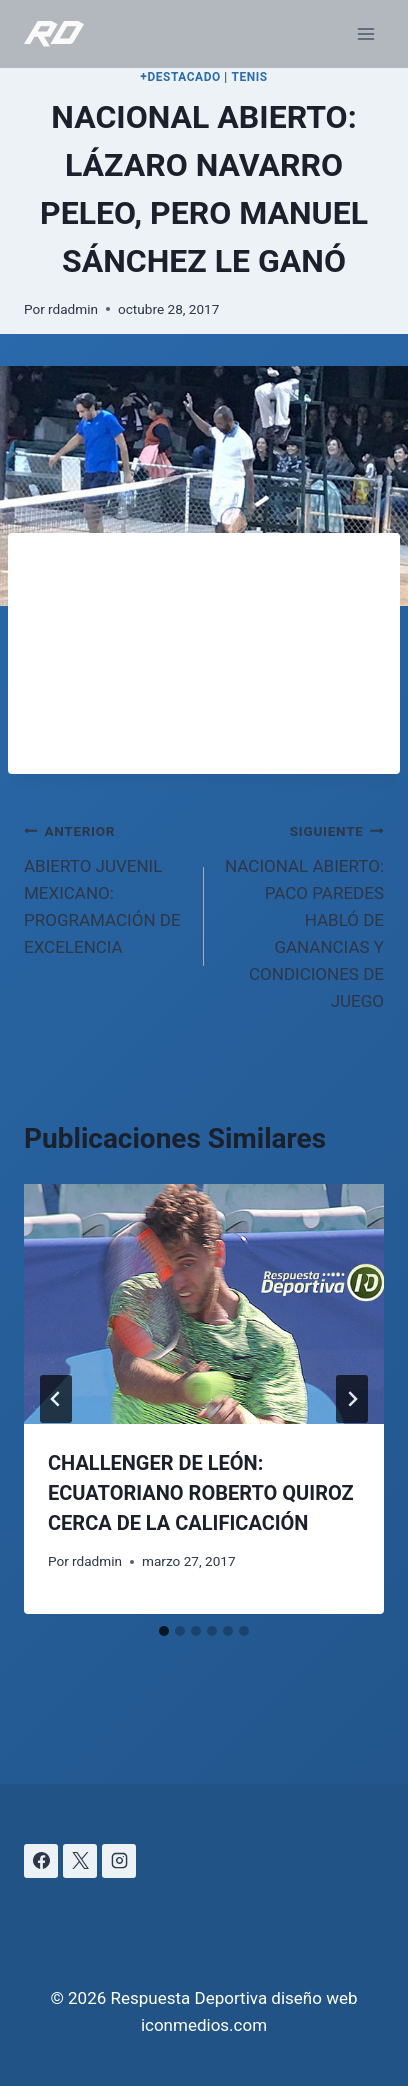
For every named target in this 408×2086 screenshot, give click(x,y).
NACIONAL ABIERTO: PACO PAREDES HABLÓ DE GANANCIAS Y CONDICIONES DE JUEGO (302, 914)
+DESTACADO (180, 77)
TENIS (249, 77)
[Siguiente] (352, 1399)
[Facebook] (41, 1861)
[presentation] (204, 1304)
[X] (80, 1861)
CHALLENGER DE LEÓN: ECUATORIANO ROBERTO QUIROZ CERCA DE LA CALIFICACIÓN (201, 1493)
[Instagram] (119, 1861)
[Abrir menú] (365, 33)
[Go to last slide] (56, 1399)
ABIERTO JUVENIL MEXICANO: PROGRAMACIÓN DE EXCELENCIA (105, 887)
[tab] (164, 1631)
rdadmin (73, 309)
